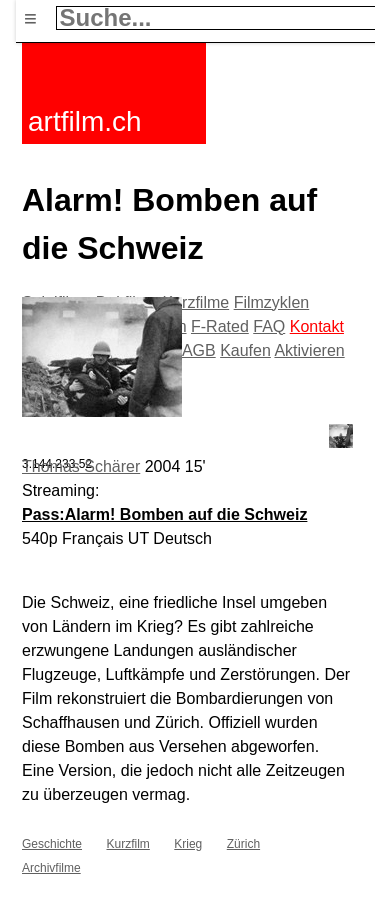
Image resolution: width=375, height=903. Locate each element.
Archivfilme (51, 868)
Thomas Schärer (81, 466)
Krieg (188, 844)
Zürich (243, 844)
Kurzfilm (127, 844)
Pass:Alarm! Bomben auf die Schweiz (164, 514)
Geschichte (52, 844)
